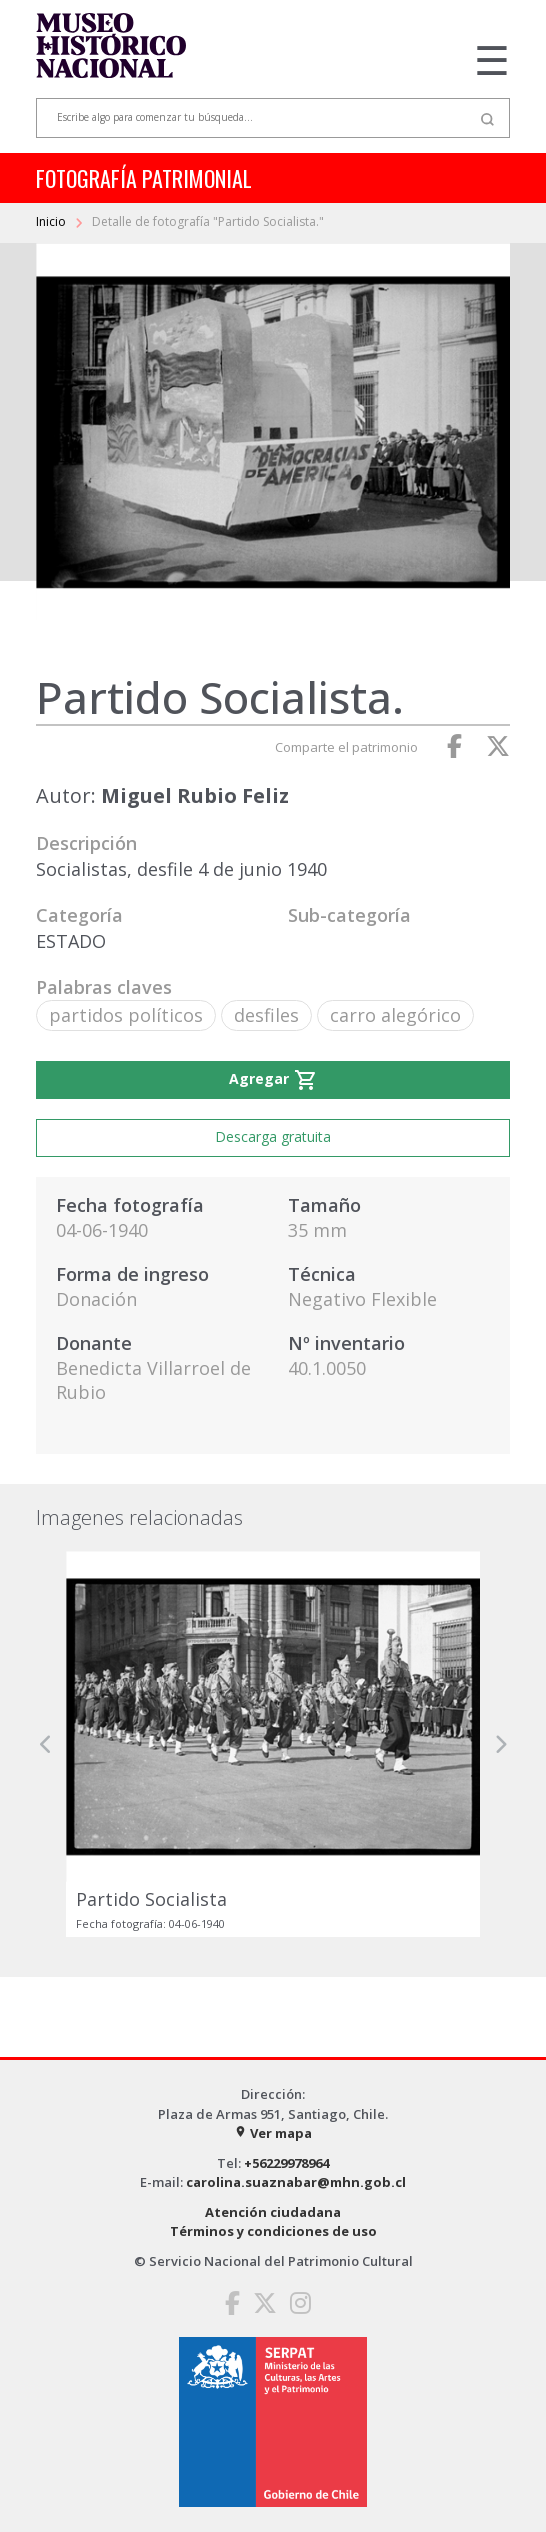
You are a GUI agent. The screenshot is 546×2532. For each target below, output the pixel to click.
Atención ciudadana (273, 2212)
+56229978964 (286, 2163)
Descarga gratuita (273, 1136)
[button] (46, 1744)
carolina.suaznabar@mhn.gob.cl (296, 2182)
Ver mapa (273, 2133)
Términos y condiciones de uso (273, 2231)
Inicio (52, 221)
